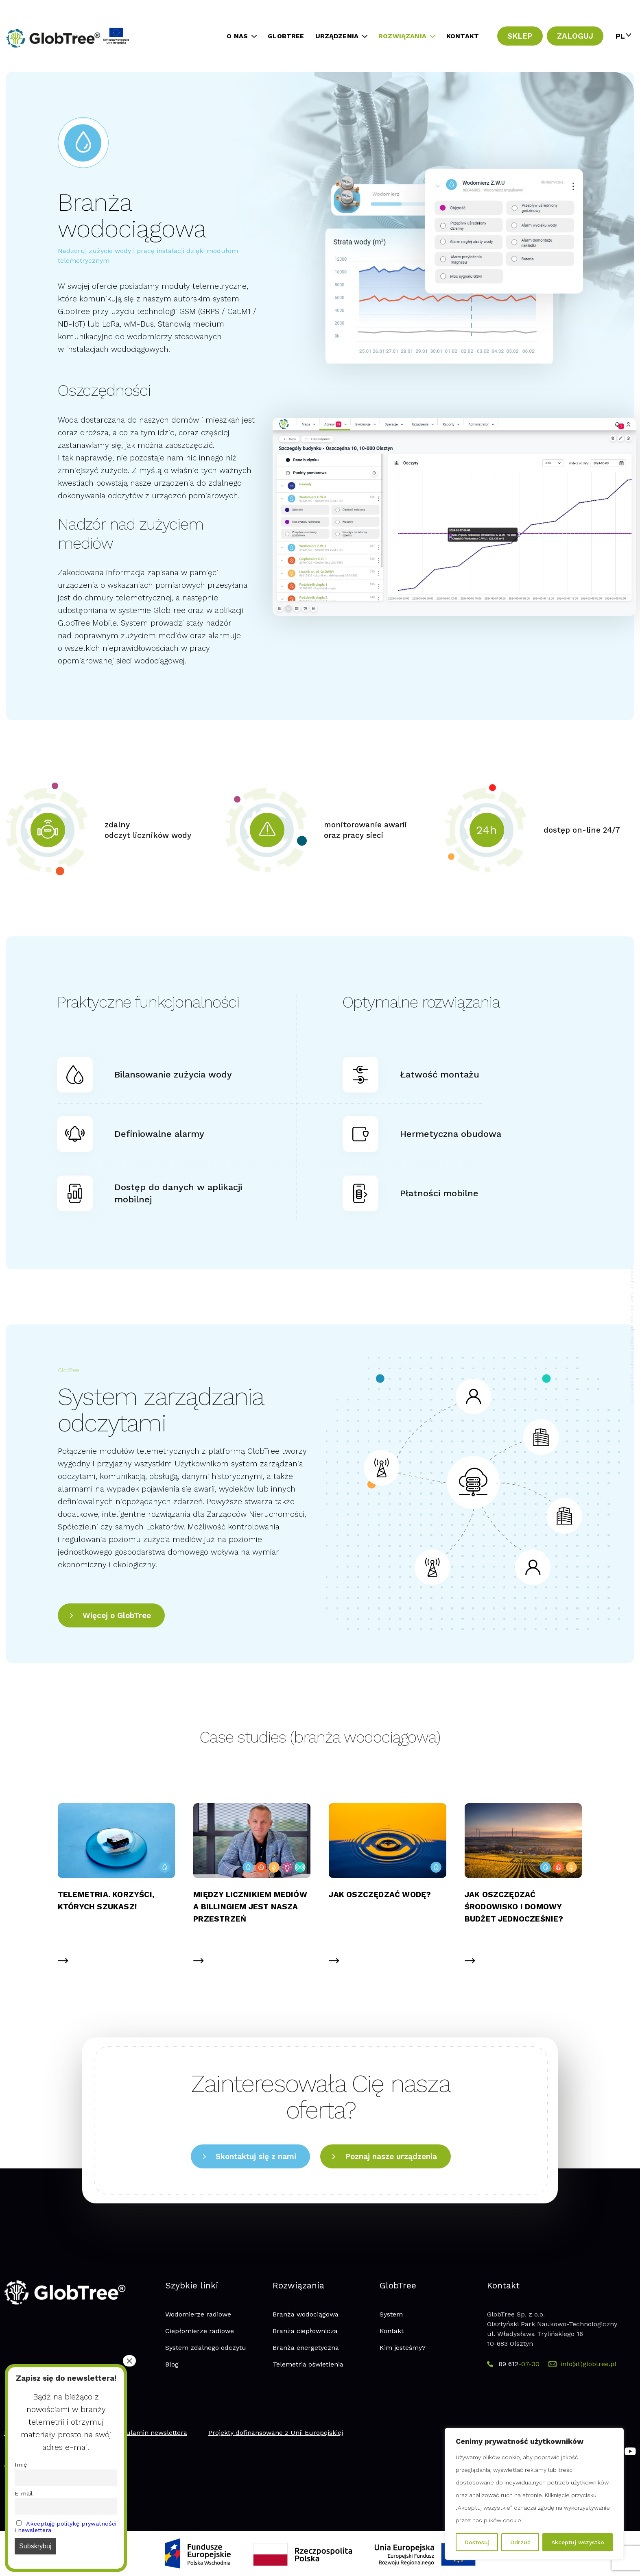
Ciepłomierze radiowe (199, 2331)
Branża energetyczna (306, 2347)
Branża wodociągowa (306, 2314)
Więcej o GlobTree (117, 1615)
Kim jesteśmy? (403, 2347)
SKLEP (520, 36)
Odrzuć (520, 2542)
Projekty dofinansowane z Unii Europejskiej (275, 2432)
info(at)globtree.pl (582, 2364)
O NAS (237, 36)
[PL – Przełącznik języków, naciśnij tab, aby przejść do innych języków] (622, 36)
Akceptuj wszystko (577, 2542)
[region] (534, 2494)
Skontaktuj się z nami (256, 2156)
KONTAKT (462, 36)
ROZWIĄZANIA (402, 36)
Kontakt (392, 2331)
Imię (21, 2464)
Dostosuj (477, 2542)
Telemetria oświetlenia (308, 2364)
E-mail (24, 2493)
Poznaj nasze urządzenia (391, 2156)
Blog (172, 2364)
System (391, 2314)
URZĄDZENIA (337, 36)
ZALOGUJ (575, 36)
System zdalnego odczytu (205, 2347)
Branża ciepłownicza (305, 2331)
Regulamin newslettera (151, 2432)
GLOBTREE (286, 36)
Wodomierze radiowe (198, 2314)
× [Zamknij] (129, 2361)
